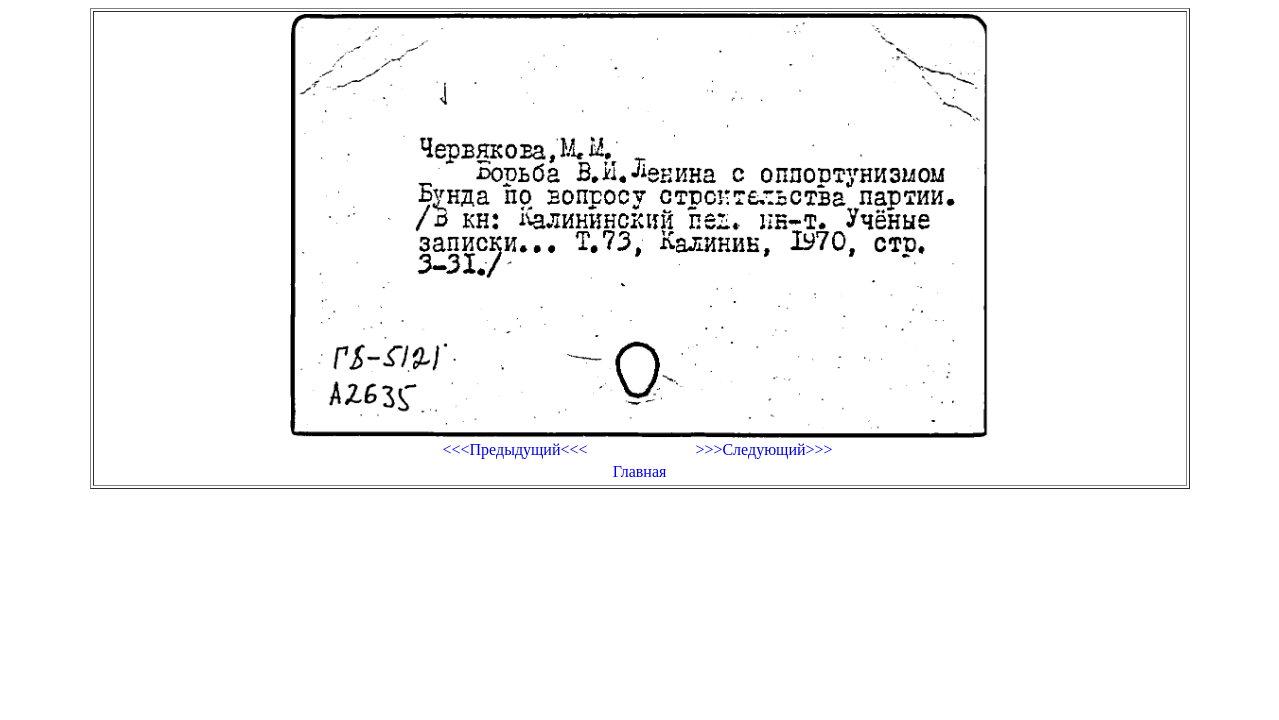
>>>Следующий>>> (763, 449)
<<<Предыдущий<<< (514, 449)
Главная (640, 471)
